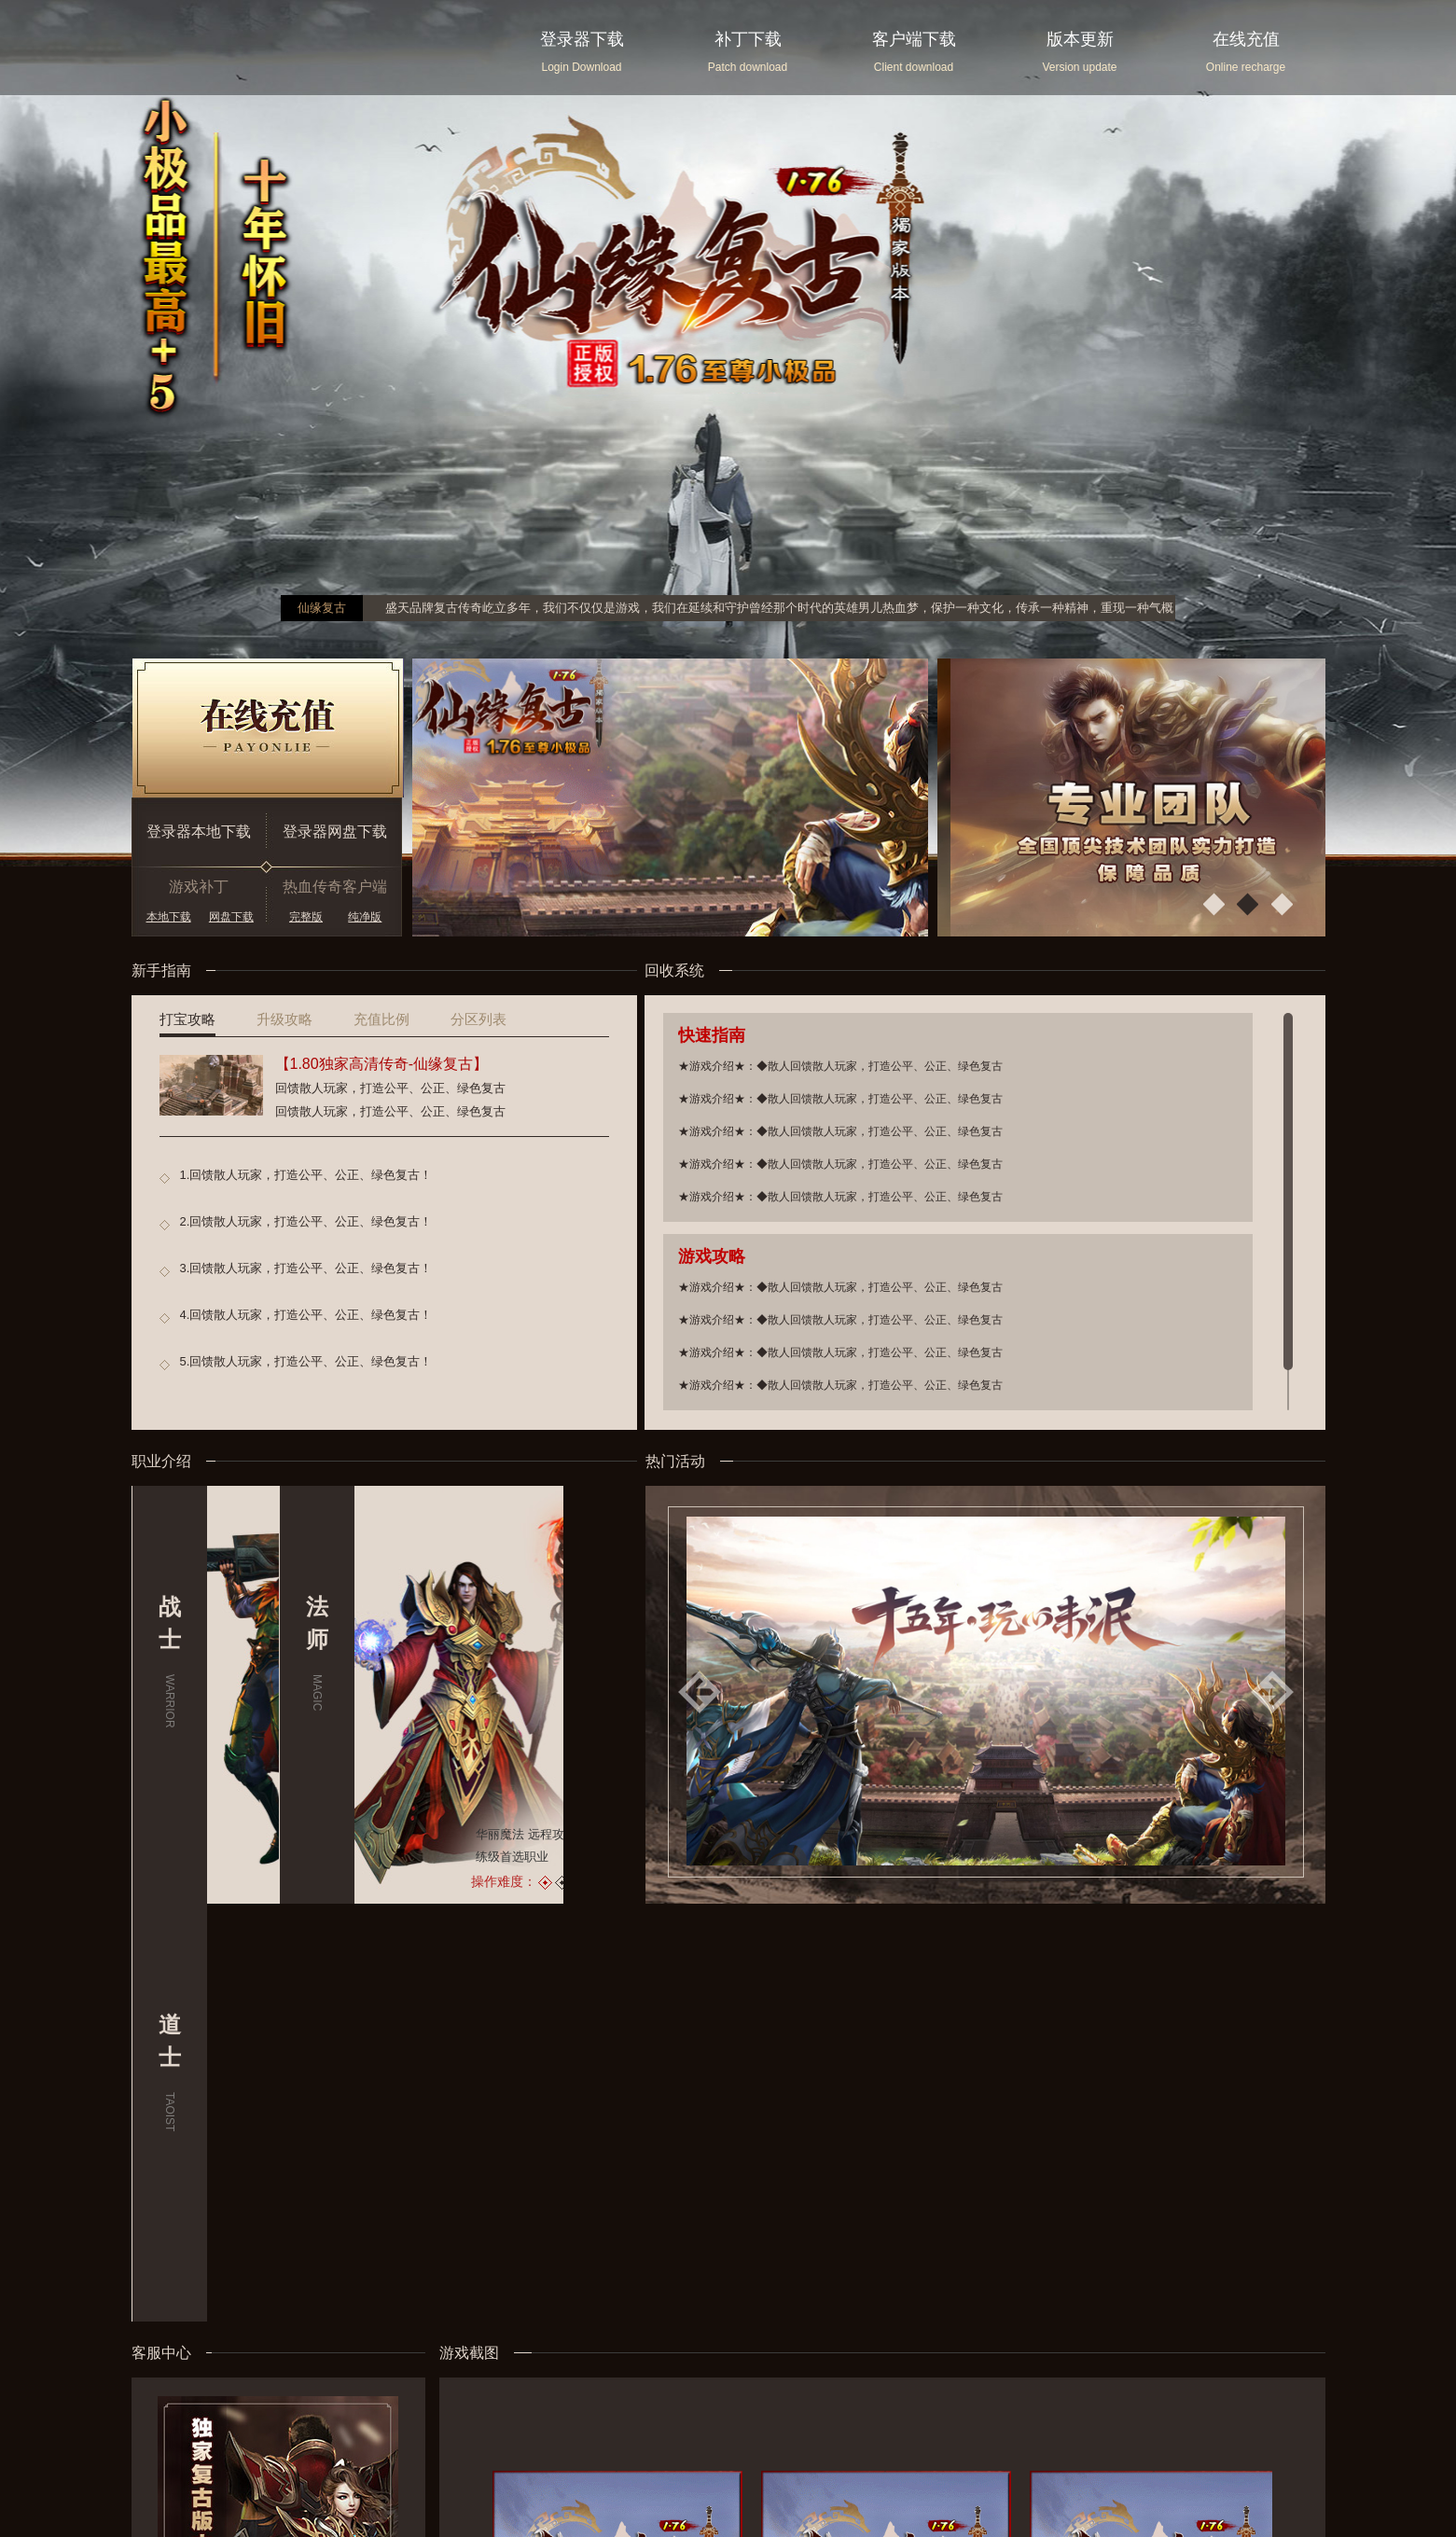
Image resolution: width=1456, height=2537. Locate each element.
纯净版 (364, 916)
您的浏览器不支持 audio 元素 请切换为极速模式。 (140, 2506)
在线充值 (1246, 39)
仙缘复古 (322, 608)
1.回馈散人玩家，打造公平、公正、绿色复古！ (306, 1175)
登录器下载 (582, 39)
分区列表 (478, 1019)
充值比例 (381, 1019)
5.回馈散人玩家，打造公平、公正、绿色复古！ (306, 1361)
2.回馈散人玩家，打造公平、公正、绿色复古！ (306, 1221)
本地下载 (168, 916)
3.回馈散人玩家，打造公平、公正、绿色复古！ (306, 1268)
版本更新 (1080, 39)
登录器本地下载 (198, 831)
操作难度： (356, 1881)
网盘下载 (231, 916)
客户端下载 (914, 39)
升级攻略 (284, 1019)
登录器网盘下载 (335, 831)
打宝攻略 (187, 1019)
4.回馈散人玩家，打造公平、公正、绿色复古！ (306, 1315)
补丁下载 (748, 39)
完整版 (306, 916)
